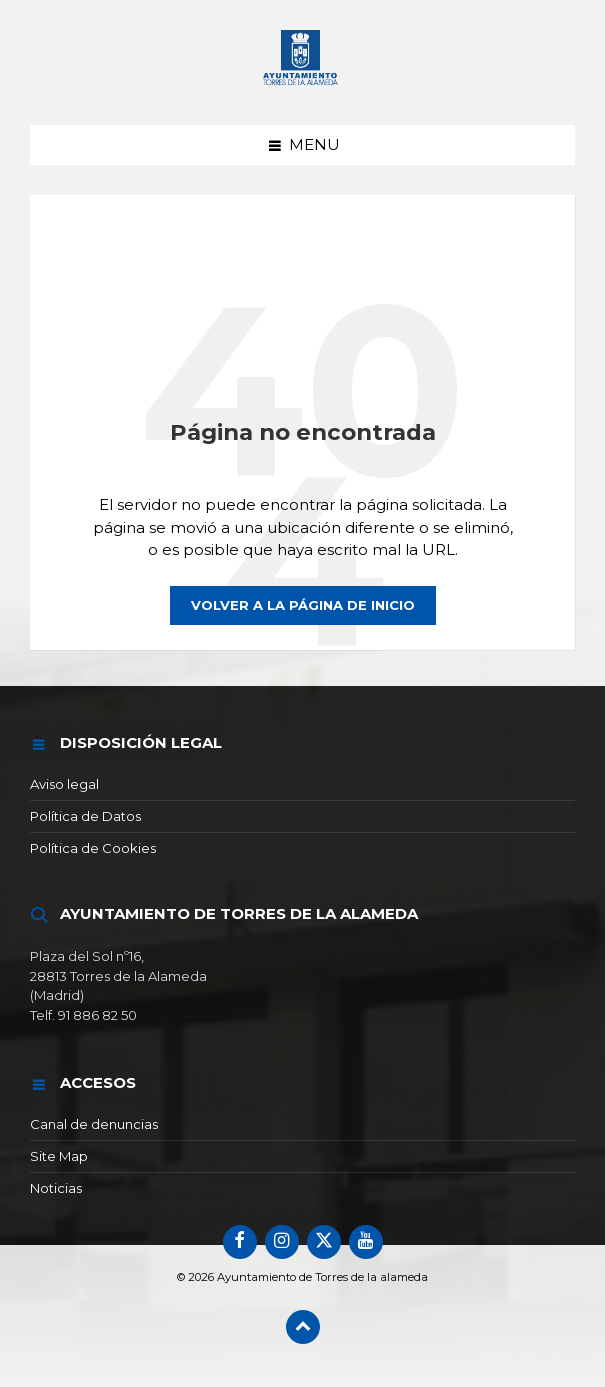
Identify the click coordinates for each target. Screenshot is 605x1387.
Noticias (56, 1188)
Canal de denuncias (94, 1124)
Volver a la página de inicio (303, 605)
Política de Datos (85, 816)
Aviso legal (64, 784)
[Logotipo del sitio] (303, 86)
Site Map (59, 1156)
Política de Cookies (93, 848)
